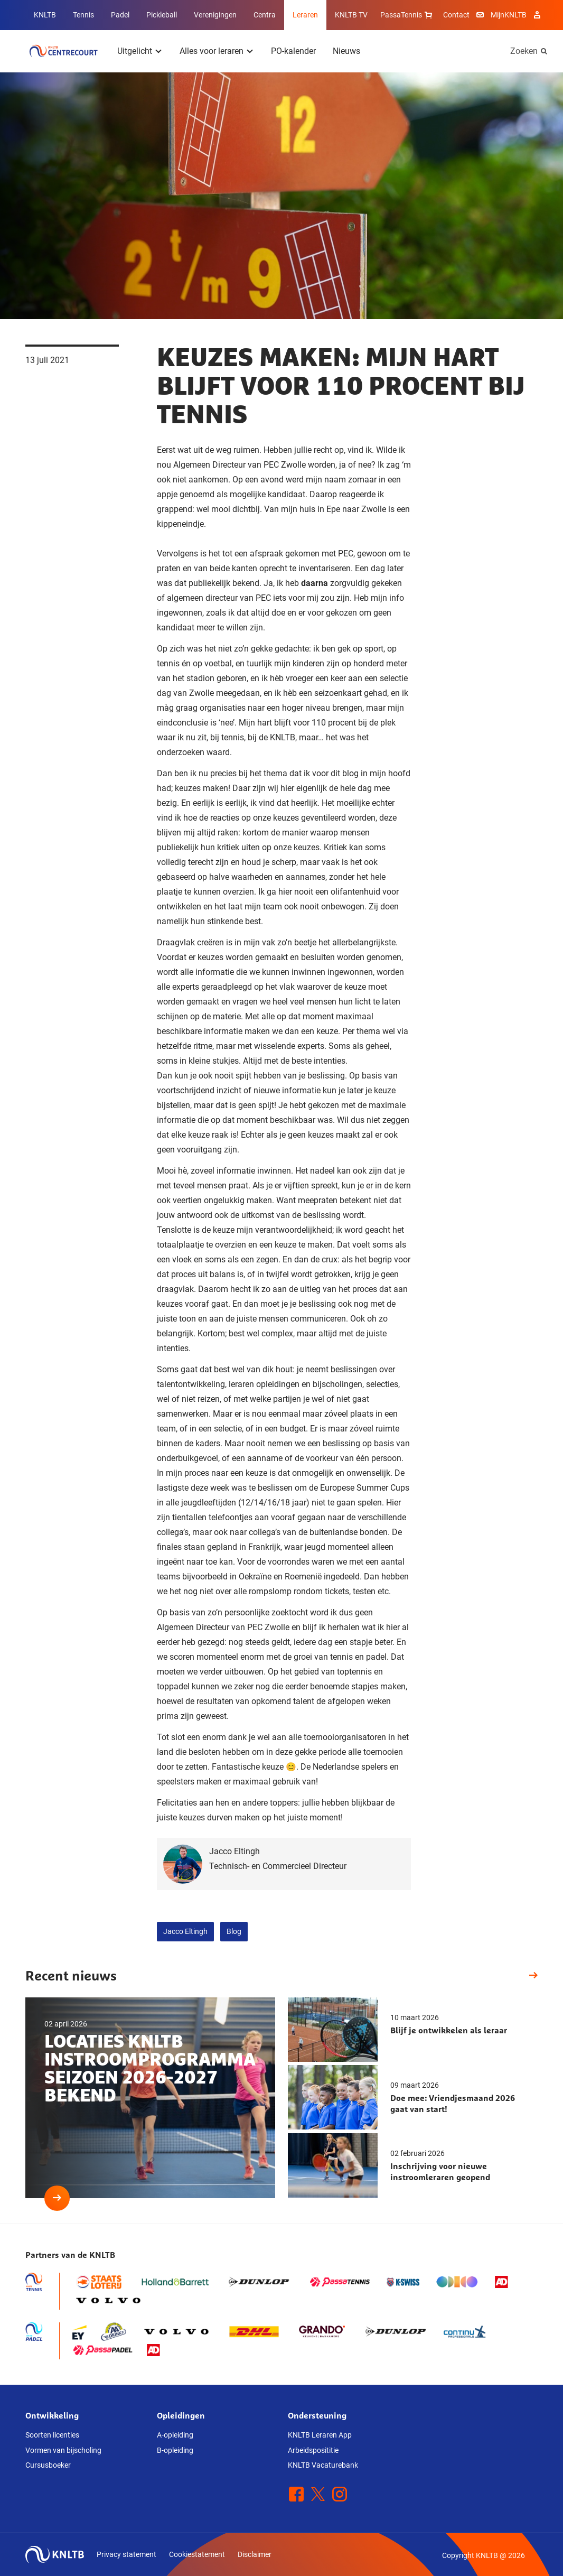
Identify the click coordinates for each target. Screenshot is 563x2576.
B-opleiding (175, 2450)
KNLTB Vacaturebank (323, 2465)
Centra (265, 15)
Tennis (83, 15)
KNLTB (45, 15)
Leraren (305, 15)
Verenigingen (215, 15)
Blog (234, 1931)
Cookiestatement (197, 2554)
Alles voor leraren (211, 51)
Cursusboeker (48, 2465)
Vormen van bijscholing (63, 2450)
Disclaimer (254, 2554)
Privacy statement (126, 2554)
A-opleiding (175, 2435)
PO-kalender (293, 51)
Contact (456, 15)
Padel (120, 15)
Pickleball (161, 15)
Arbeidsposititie (313, 2450)
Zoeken (524, 51)
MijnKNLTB (509, 15)
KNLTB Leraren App (320, 2435)
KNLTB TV (351, 15)
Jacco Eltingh (185, 1931)
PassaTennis (407, 15)
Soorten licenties (52, 2435)
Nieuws (346, 51)
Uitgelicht (134, 51)
